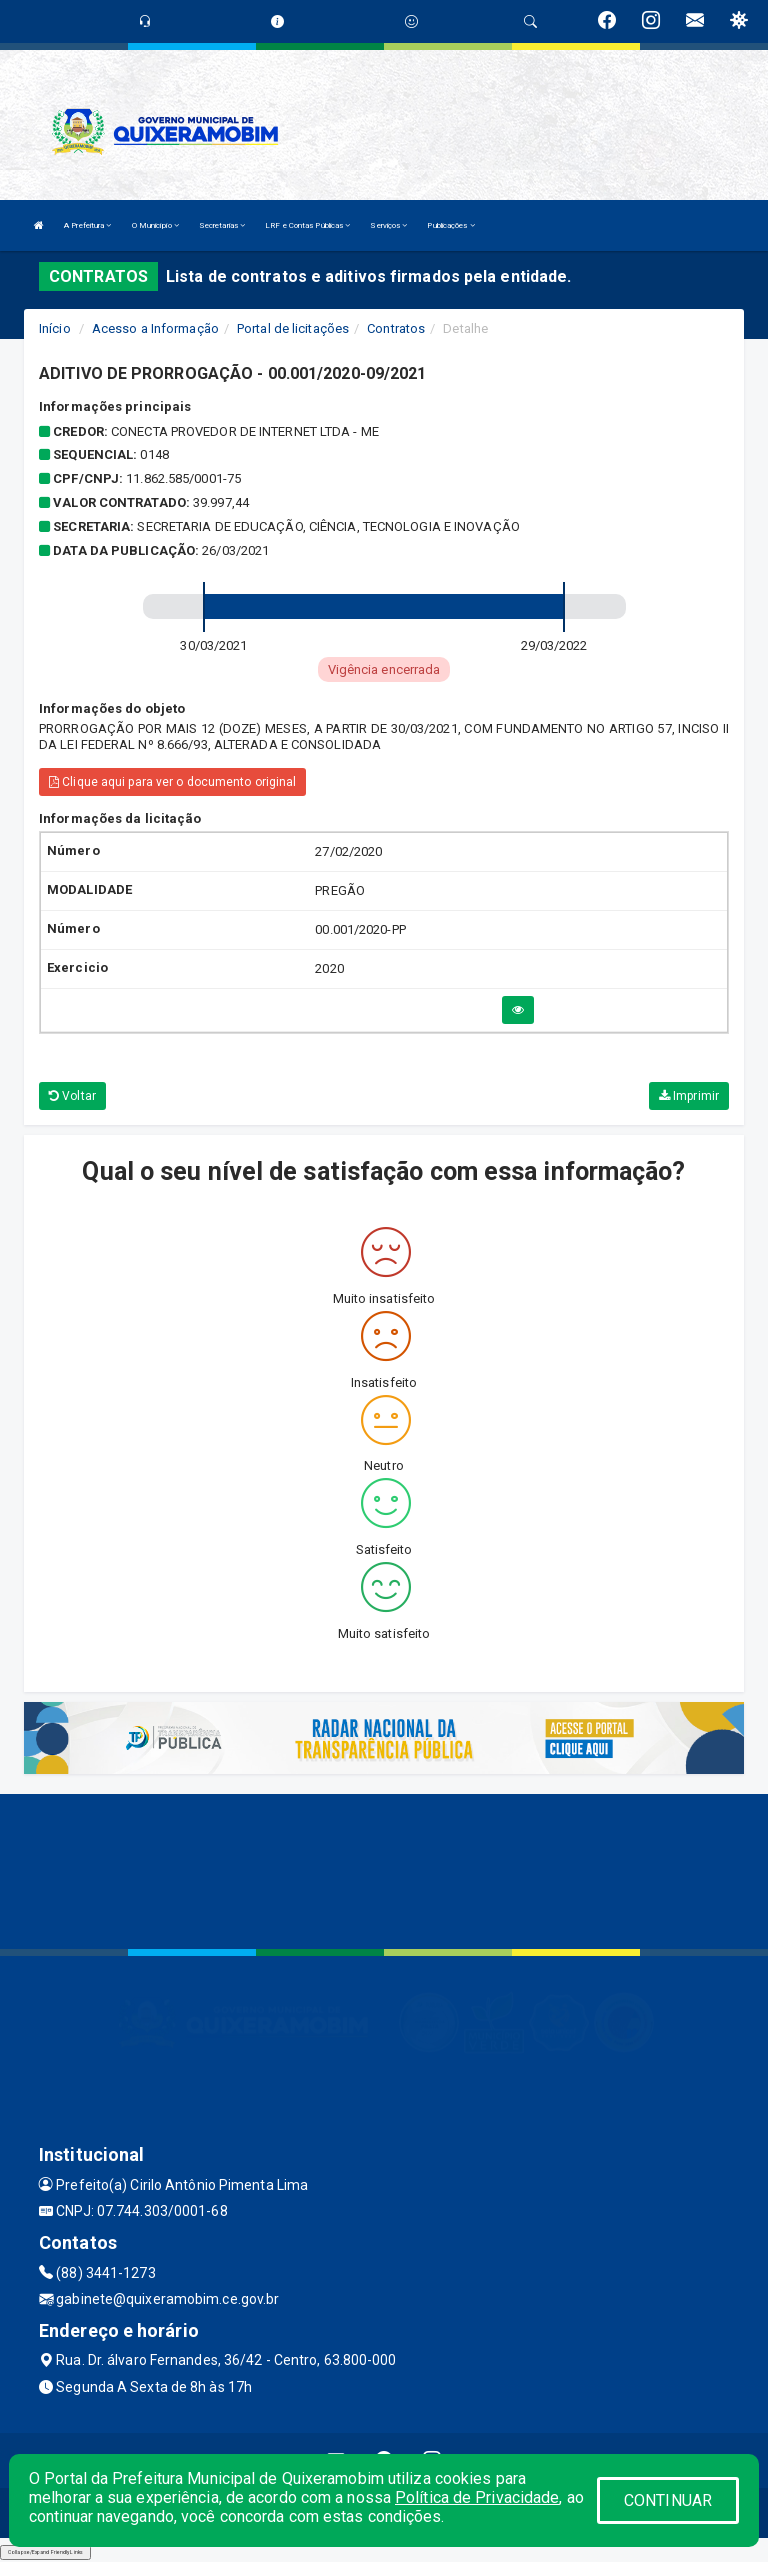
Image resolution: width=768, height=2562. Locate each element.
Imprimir (689, 1096)
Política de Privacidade (477, 2497)
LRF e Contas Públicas (307, 225)
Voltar (72, 1096)
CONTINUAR (668, 2500)
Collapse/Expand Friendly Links (45, 2552)
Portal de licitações (293, 328)
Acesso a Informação (155, 328)
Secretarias (222, 225)
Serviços (388, 225)
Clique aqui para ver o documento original (172, 782)
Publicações (450, 225)
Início (55, 328)
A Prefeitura (87, 225)
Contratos (396, 328)
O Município (155, 225)
